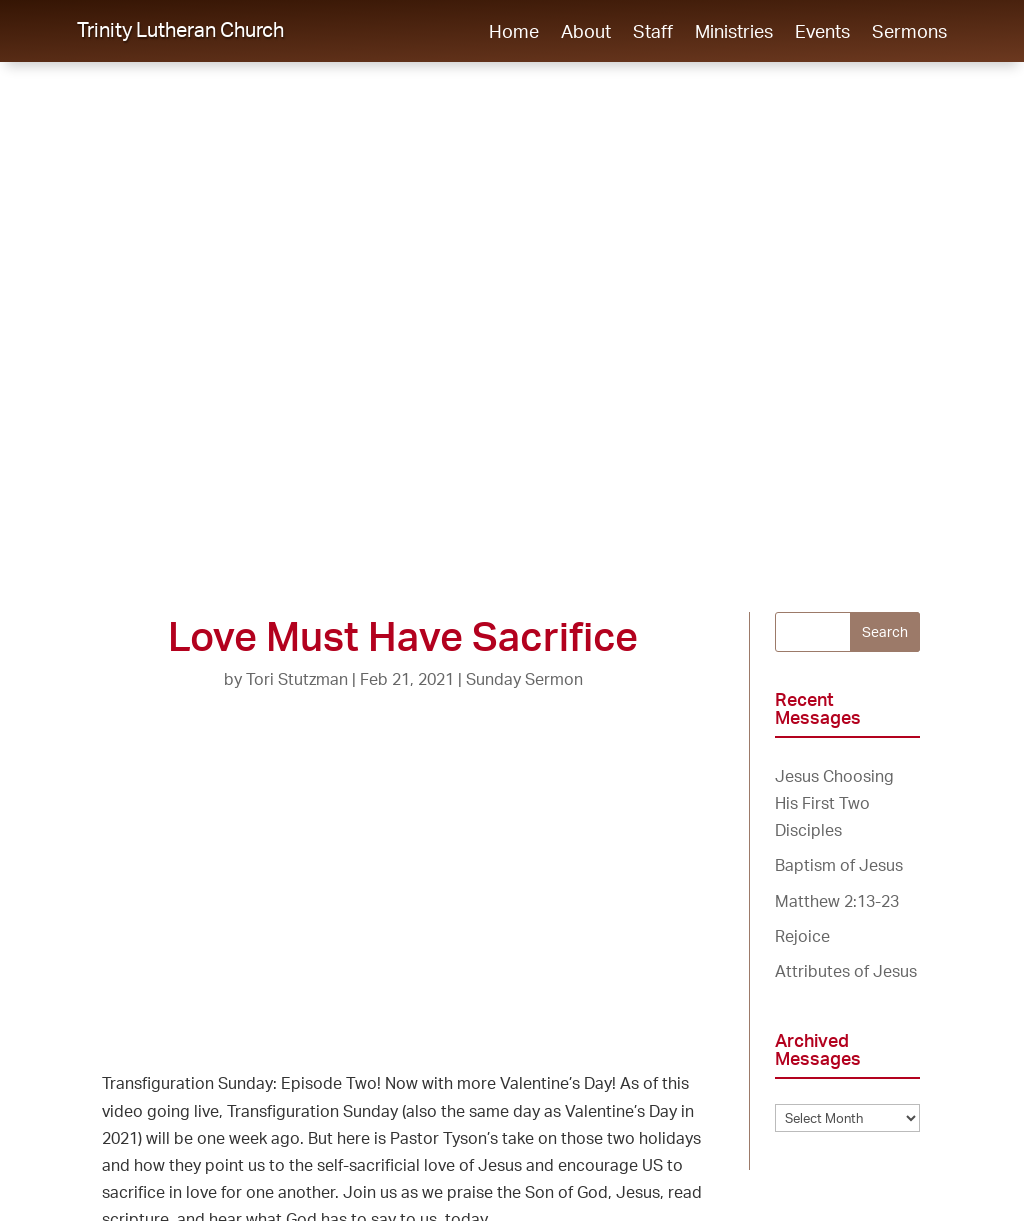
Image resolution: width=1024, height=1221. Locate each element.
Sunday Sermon (524, 679)
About (586, 33)
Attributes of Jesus (846, 971)
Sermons (909, 33)
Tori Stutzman (297, 679)
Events (822, 33)
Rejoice (802, 936)
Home (514, 33)
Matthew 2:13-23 (837, 901)
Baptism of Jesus (839, 865)
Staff (653, 33)
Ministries (734, 33)
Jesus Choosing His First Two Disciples (834, 803)
